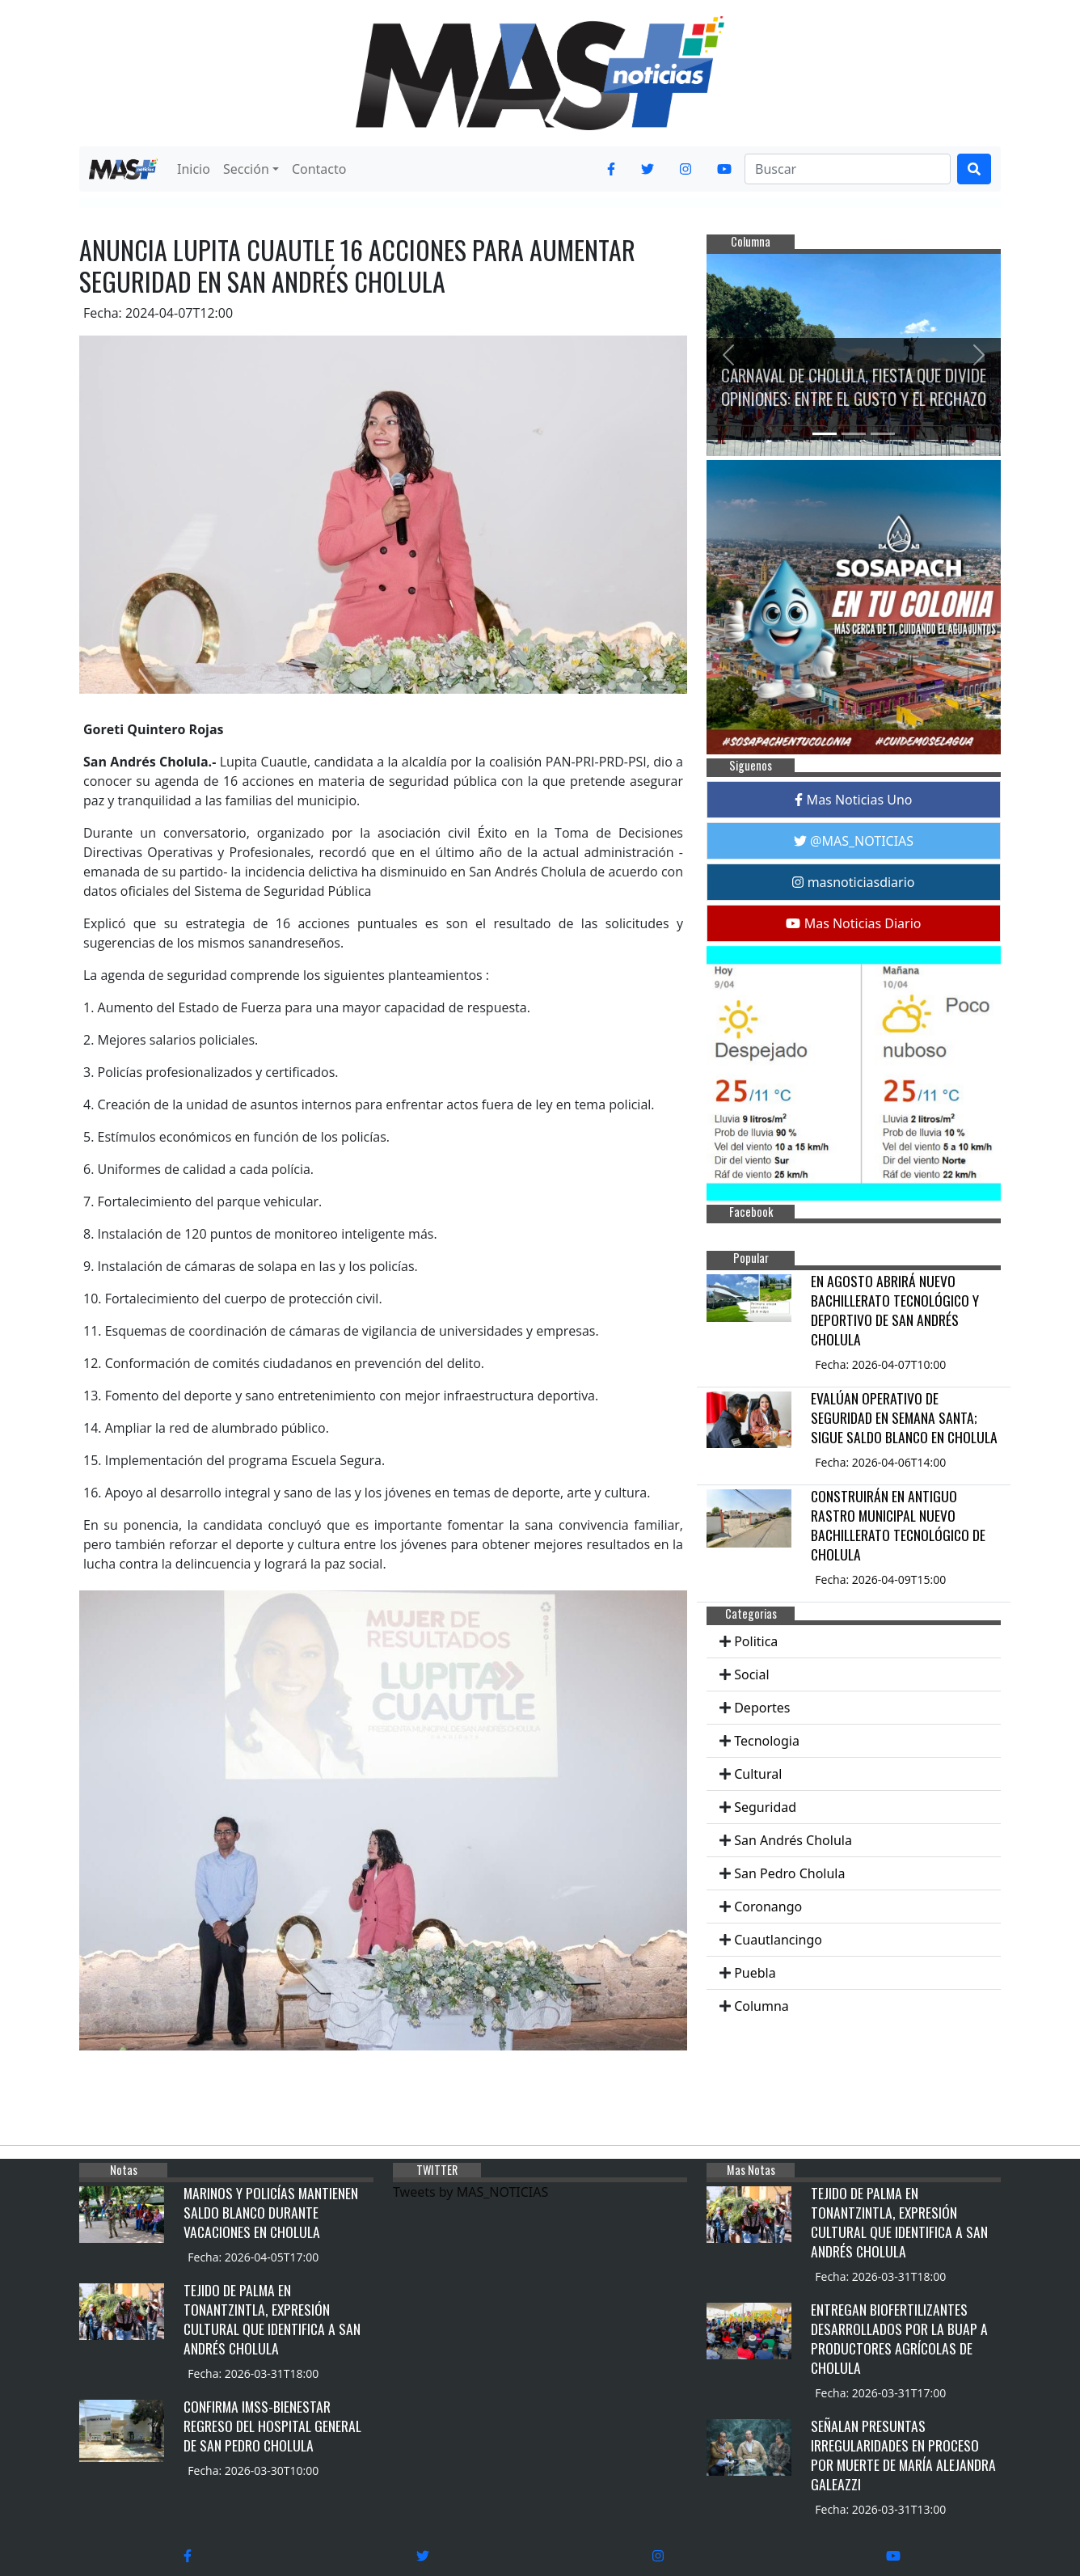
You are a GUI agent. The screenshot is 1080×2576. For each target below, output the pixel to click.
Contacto (319, 169)
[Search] (848, 169)
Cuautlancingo (778, 1940)
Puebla (755, 1973)
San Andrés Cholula (793, 1840)
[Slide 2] (854, 433)
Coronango (768, 1906)
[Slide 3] (883, 433)
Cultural (758, 1774)
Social (751, 1674)
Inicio (193, 169)
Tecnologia (766, 1741)
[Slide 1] (824, 433)
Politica (756, 1641)
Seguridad (765, 1807)
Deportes (762, 1708)
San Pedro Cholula (789, 1873)
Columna (761, 2006)
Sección (246, 169)
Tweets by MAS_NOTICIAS (470, 2192)
